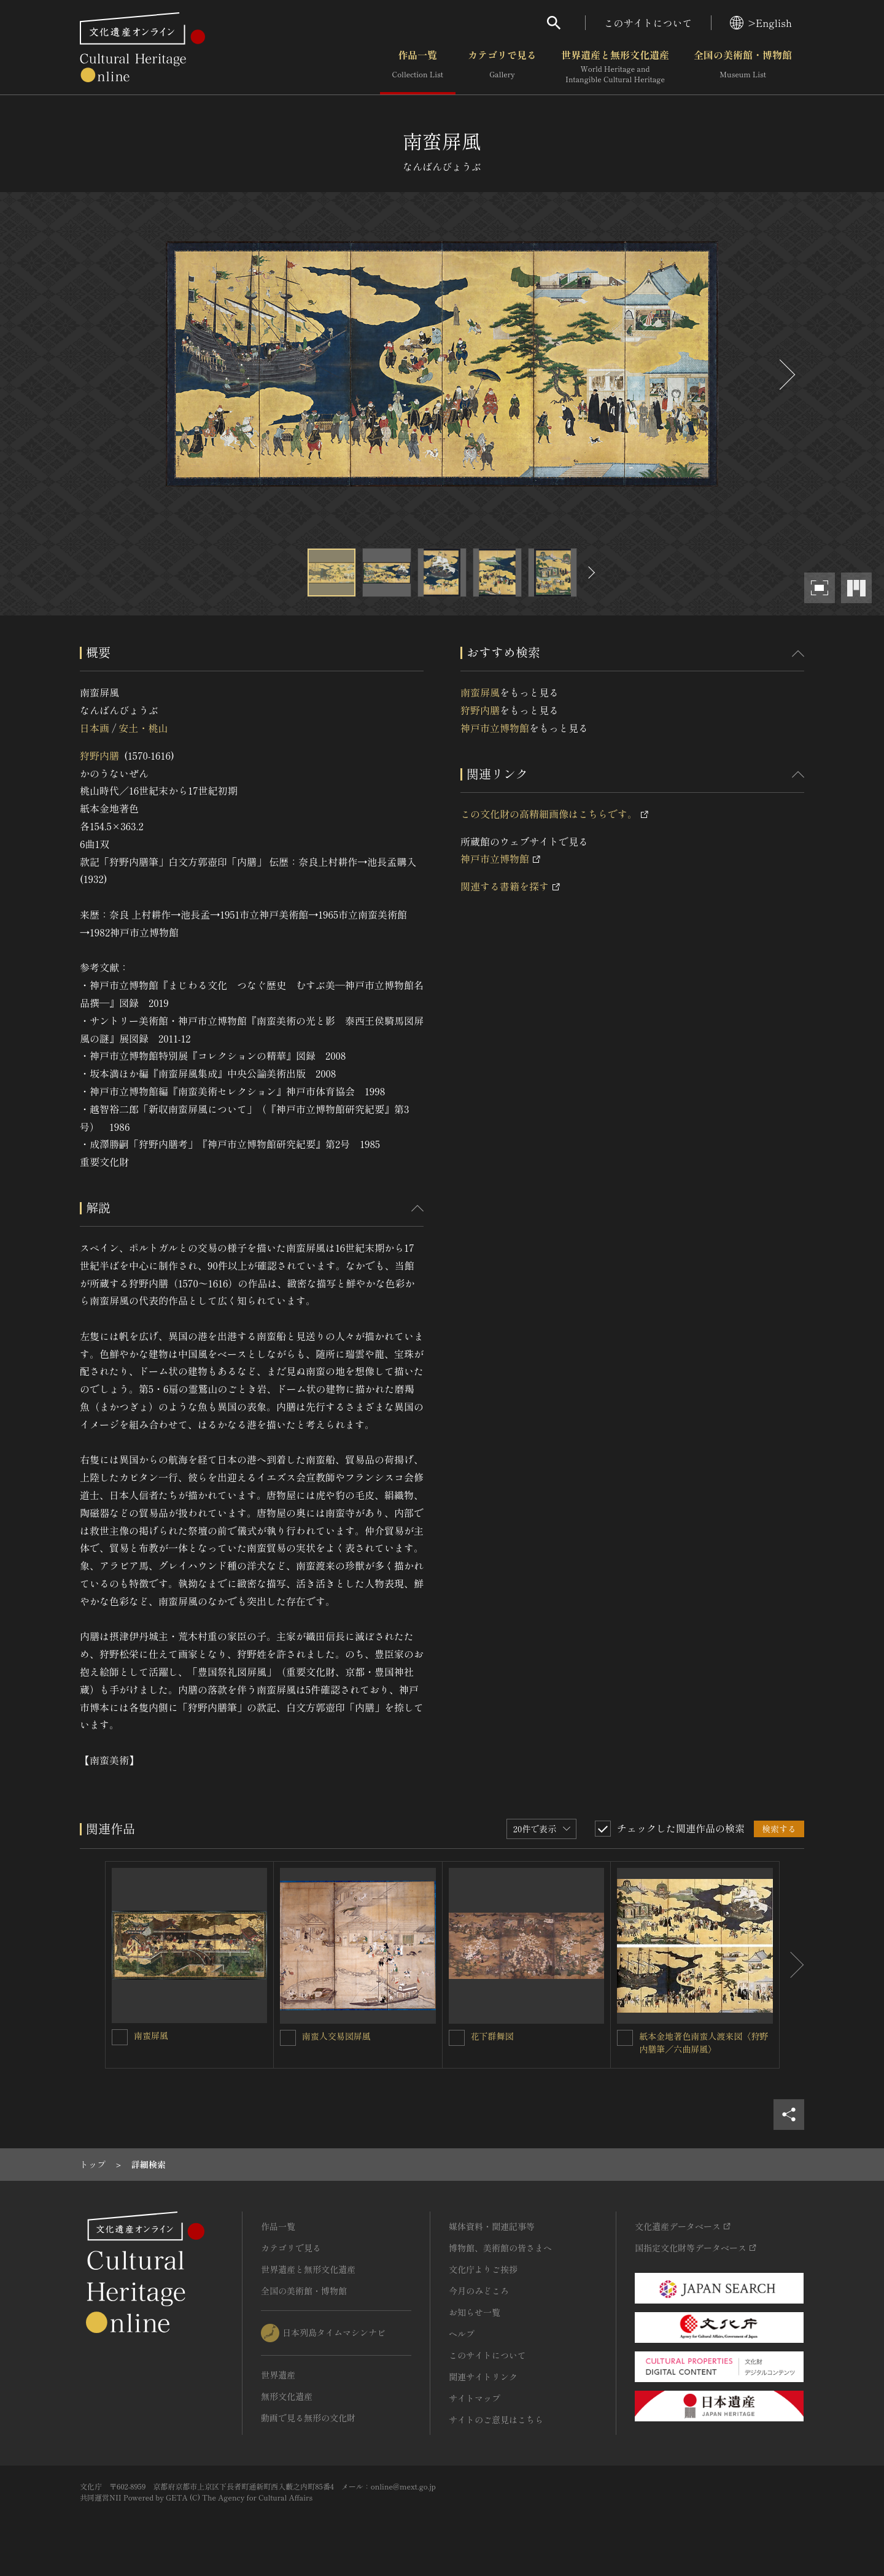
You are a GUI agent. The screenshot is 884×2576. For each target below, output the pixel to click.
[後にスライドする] (785, 374)
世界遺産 (278, 2375)
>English (761, 22)
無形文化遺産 (286, 2396)
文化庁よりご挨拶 (483, 2269)
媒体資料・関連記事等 (492, 2226)
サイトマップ (474, 2398)
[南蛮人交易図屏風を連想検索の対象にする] (288, 2038)
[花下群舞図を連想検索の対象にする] (457, 2038)
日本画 (94, 727)
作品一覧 (417, 67)
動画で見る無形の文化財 (308, 2418)
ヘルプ (462, 2333)
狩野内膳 (99, 755)
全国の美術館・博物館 (743, 67)
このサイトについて (648, 22)
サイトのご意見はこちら (496, 2419)
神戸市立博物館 (494, 727)
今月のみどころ (479, 2291)
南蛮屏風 (480, 692)
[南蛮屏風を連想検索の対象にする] (120, 2037)
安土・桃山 (143, 727)
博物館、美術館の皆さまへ (500, 2248)
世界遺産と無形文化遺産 (615, 67)
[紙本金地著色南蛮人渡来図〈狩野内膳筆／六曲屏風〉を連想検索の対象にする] (625, 2038)
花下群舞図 (492, 2036)
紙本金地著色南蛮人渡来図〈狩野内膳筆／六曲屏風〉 (703, 2042)
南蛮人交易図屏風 (336, 2036)
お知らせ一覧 (474, 2312)
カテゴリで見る (502, 67)
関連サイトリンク (483, 2376)
